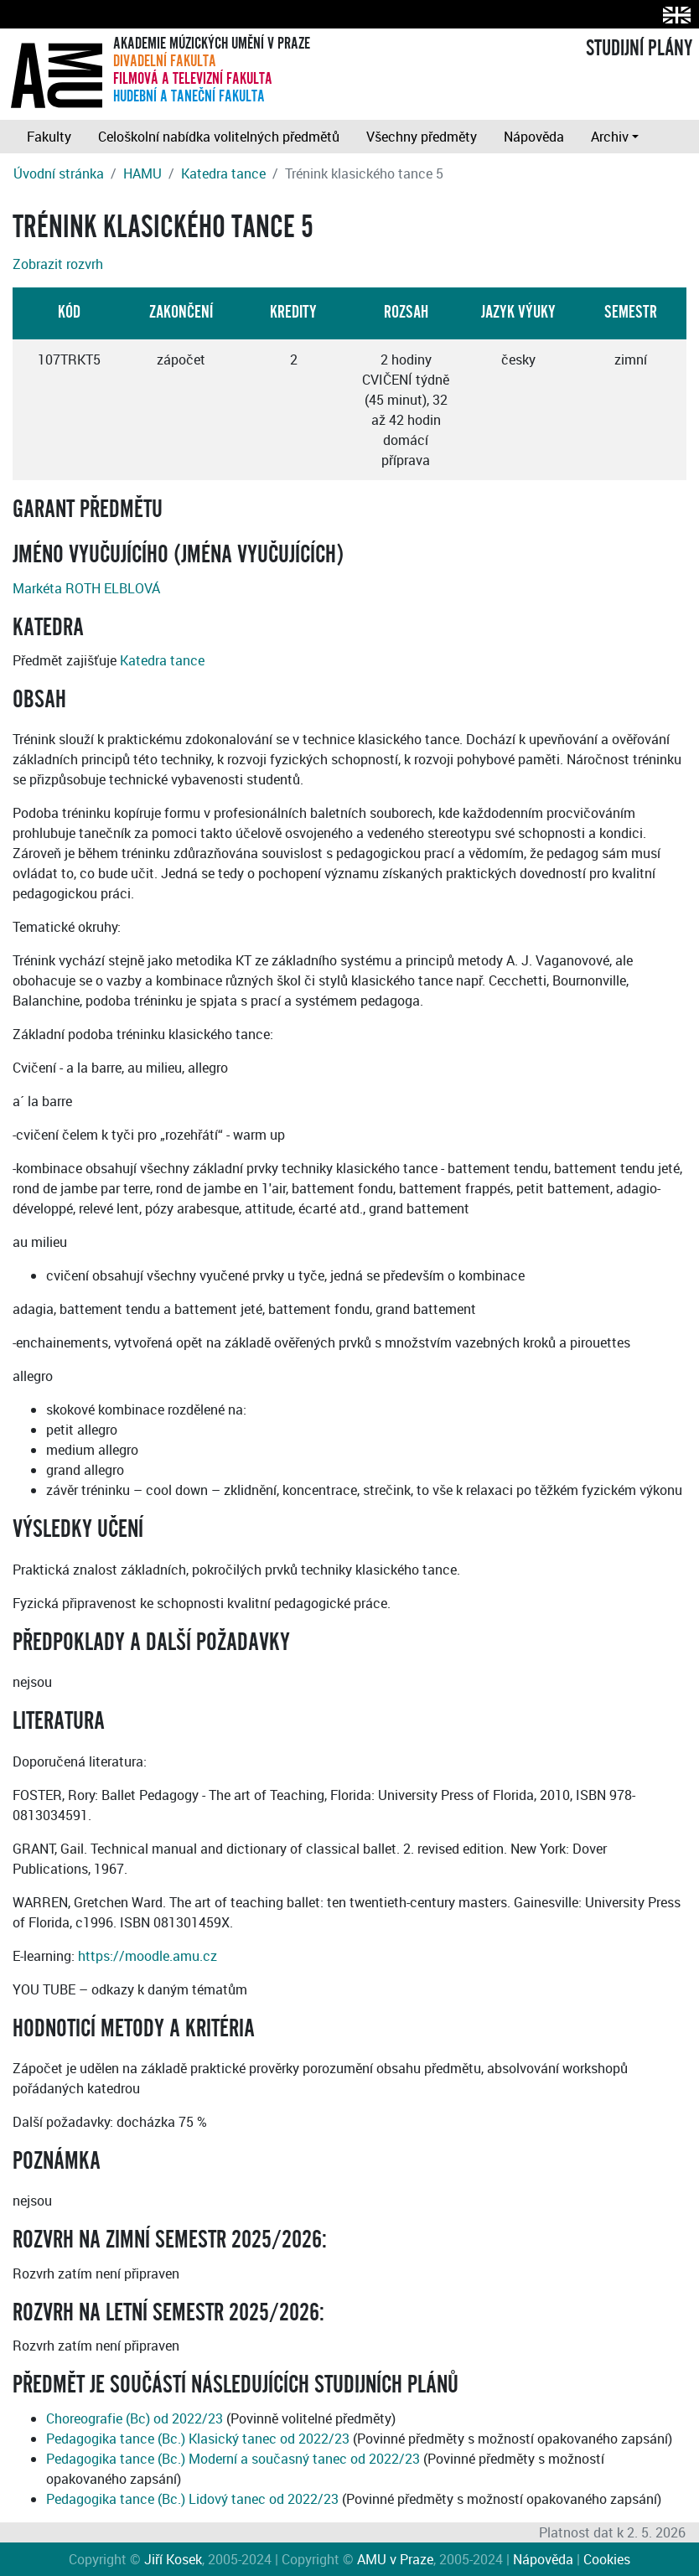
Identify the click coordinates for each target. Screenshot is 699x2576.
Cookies (606, 2559)
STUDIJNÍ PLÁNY (639, 48)
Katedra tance (223, 173)
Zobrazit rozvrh (58, 264)
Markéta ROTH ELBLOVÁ (86, 588)
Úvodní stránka (58, 173)
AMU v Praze (395, 2559)
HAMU (142, 173)
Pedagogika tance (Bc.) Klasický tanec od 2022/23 (198, 2438)
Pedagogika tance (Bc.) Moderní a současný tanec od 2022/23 (233, 2458)
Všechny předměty (421, 136)
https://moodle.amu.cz (147, 1956)
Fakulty (49, 136)
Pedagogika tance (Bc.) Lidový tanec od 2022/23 (192, 2499)
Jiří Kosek (173, 2559)
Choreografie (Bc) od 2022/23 (134, 2418)
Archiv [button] (610, 136)
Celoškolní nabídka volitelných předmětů (218, 136)
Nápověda (534, 136)
